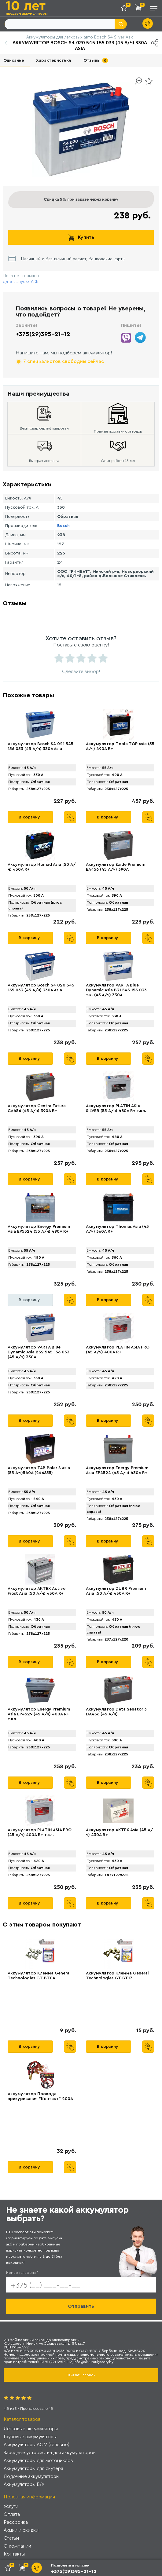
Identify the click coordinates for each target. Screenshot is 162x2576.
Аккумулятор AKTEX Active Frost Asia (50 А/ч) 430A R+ (36, 1591)
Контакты (14, 2554)
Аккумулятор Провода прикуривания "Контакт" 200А (40, 2096)
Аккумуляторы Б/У (24, 2484)
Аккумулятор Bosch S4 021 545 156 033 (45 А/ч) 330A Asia (40, 746)
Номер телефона (22, 2272)
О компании (17, 2546)
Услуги (11, 2506)
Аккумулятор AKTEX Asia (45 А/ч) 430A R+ (119, 1832)
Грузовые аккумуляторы (30, 2436)
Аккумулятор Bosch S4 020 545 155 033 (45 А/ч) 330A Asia (41, 987)
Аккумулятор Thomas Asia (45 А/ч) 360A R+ (117, 1229)
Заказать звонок (81, 2375)
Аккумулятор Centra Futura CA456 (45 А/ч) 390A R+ (37, 1108)
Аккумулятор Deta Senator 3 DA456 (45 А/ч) (116, 1711)
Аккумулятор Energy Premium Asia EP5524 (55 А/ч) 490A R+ (39, 1229)
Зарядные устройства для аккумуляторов (50, 2452)
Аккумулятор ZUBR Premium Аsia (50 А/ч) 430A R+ (116, 1591)
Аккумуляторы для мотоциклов (38, 2460)
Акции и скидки (21, 2530)
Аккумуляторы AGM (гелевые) (36, 2444)
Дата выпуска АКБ (21, 281)
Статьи (11, 2538)
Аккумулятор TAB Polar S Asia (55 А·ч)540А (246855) (39, 1470)
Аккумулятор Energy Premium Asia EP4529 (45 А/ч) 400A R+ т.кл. (39, 1714)
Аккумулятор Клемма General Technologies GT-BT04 (39, 1975)
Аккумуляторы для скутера (33, 2468)
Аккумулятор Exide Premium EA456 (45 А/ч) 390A (115, 867)
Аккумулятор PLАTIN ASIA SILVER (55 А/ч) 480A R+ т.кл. (116, 1108)
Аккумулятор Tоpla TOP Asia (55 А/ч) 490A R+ (120, 746)
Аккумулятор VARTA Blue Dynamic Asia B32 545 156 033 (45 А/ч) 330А (38, 1352)
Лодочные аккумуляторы (31, 2476)
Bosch (63, 526)
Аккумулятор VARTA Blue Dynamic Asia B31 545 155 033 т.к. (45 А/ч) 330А (116, 990)
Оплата (12, 2514)
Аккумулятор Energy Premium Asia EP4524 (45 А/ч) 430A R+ (117, 1470)
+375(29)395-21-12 (43, 334)
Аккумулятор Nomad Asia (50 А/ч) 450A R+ (42, 867)
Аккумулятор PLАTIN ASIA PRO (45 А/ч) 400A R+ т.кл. (40, 1832)
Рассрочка (16, 2522)
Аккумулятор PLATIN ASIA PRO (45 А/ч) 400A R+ (117, 1349)
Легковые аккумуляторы (31, 2428)
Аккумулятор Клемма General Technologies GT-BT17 (117, 1975)
